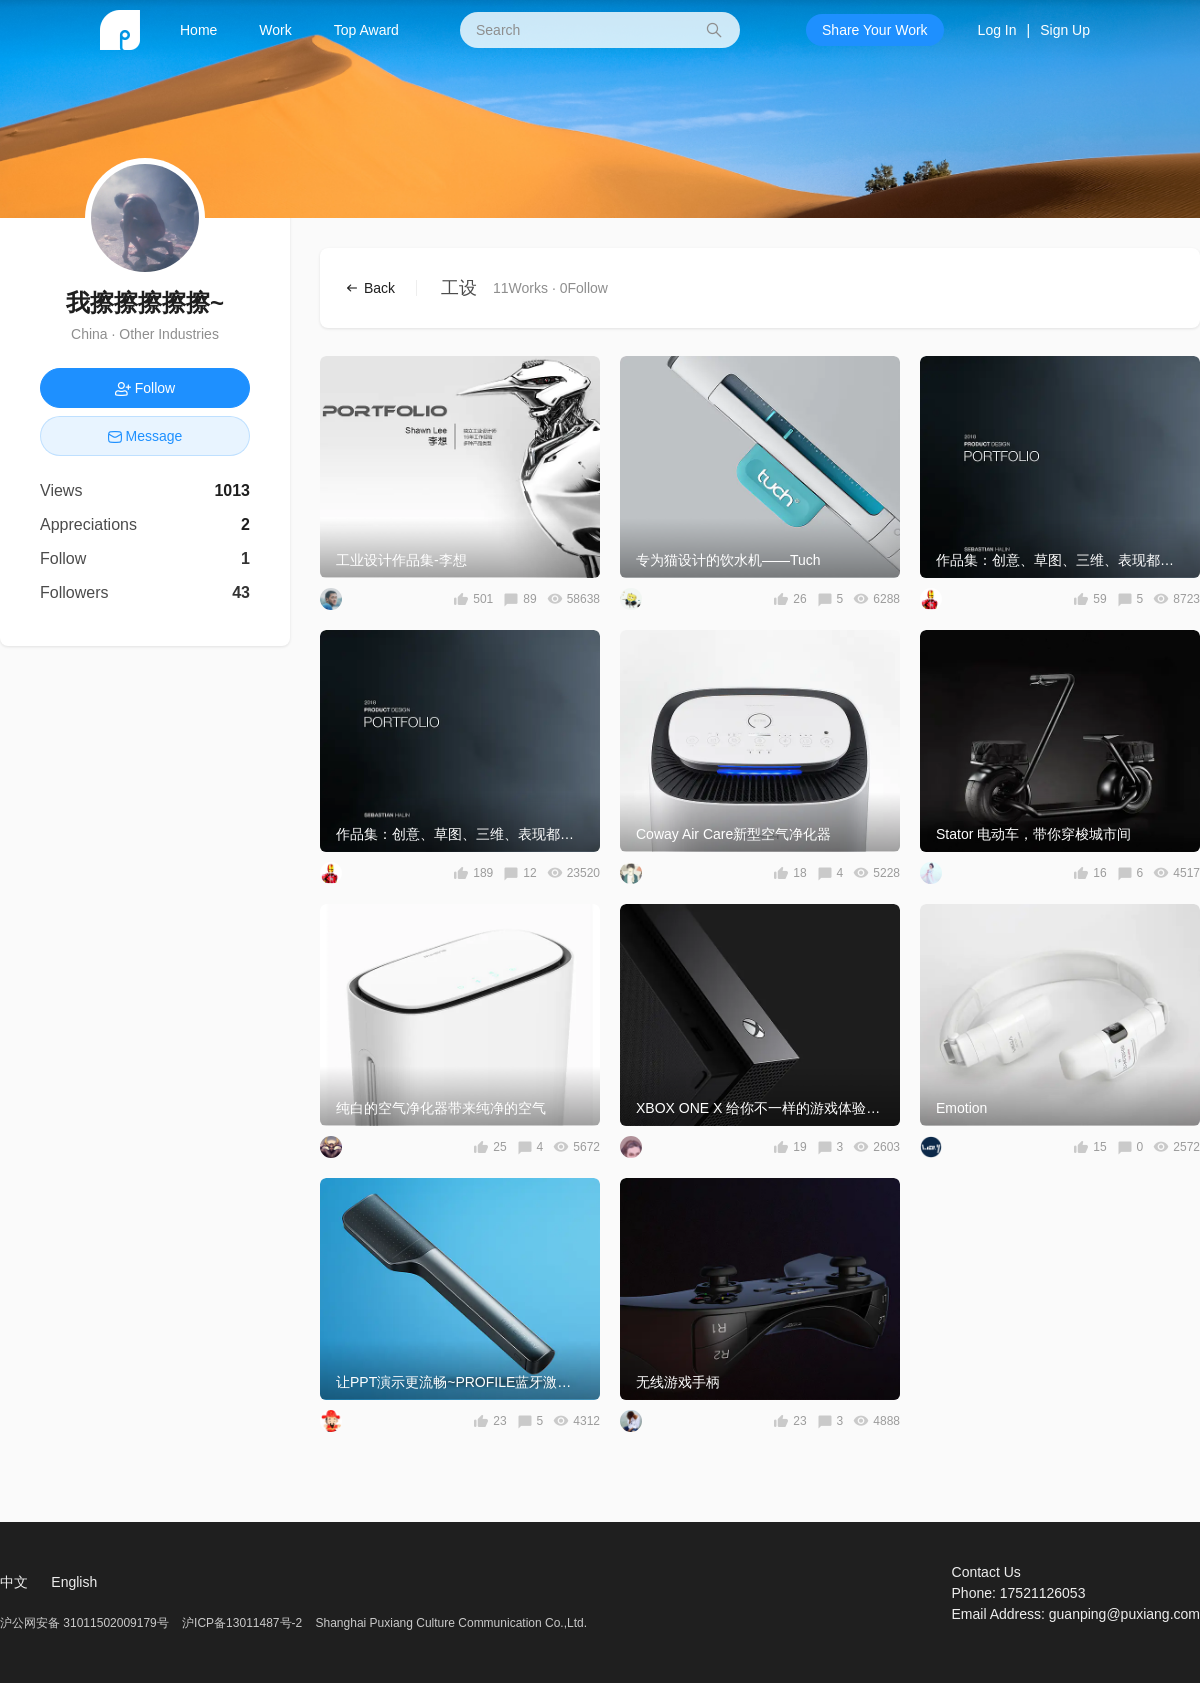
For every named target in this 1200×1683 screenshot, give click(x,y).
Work (275, 30)
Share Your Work (875, 30)
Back (378, 288)
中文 (14, 1582)
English (74, 1582)
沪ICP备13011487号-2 (242, 1623)
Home (198, 30)
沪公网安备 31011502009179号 (86, 1623)
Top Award (366, 30)
